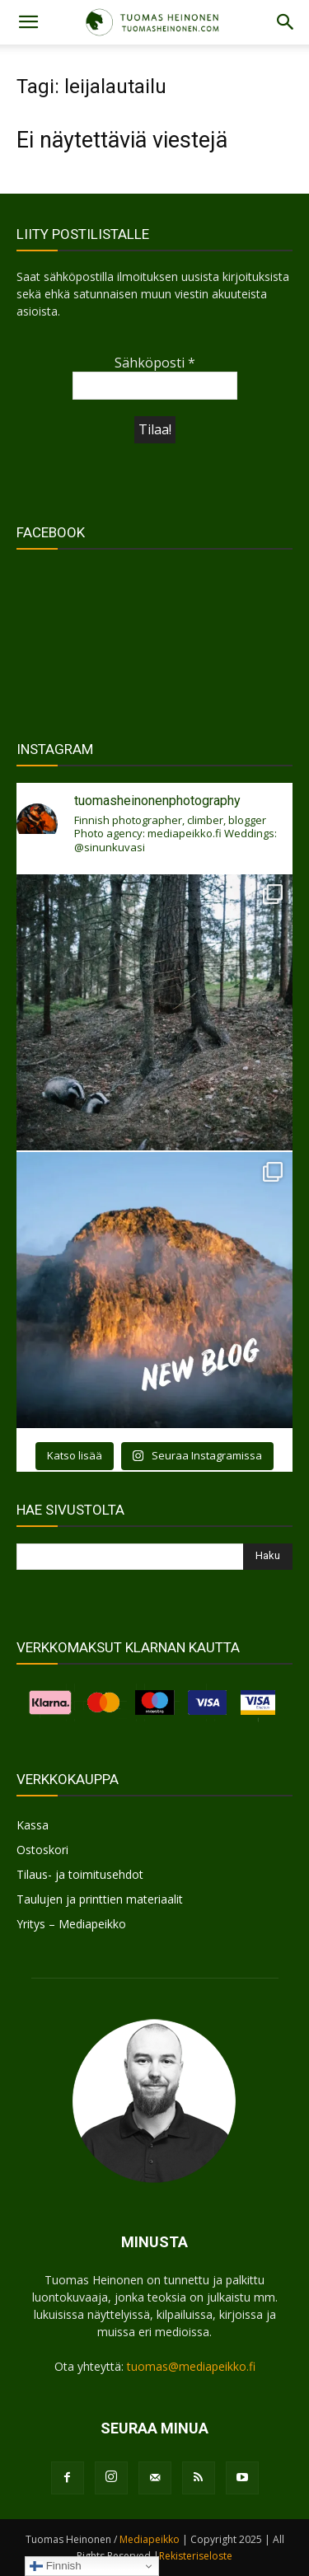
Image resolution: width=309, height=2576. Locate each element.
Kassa (32, 1825)
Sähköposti (155, 363)
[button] (28, 22)
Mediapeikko (149, 2539)
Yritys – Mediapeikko (71, 1924)
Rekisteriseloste (195, 2556)
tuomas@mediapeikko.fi (191, 2366)
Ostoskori (42, 1849)
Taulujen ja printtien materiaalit (99, 1899)
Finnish (56, 2566)
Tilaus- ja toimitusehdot (79, 1874)
